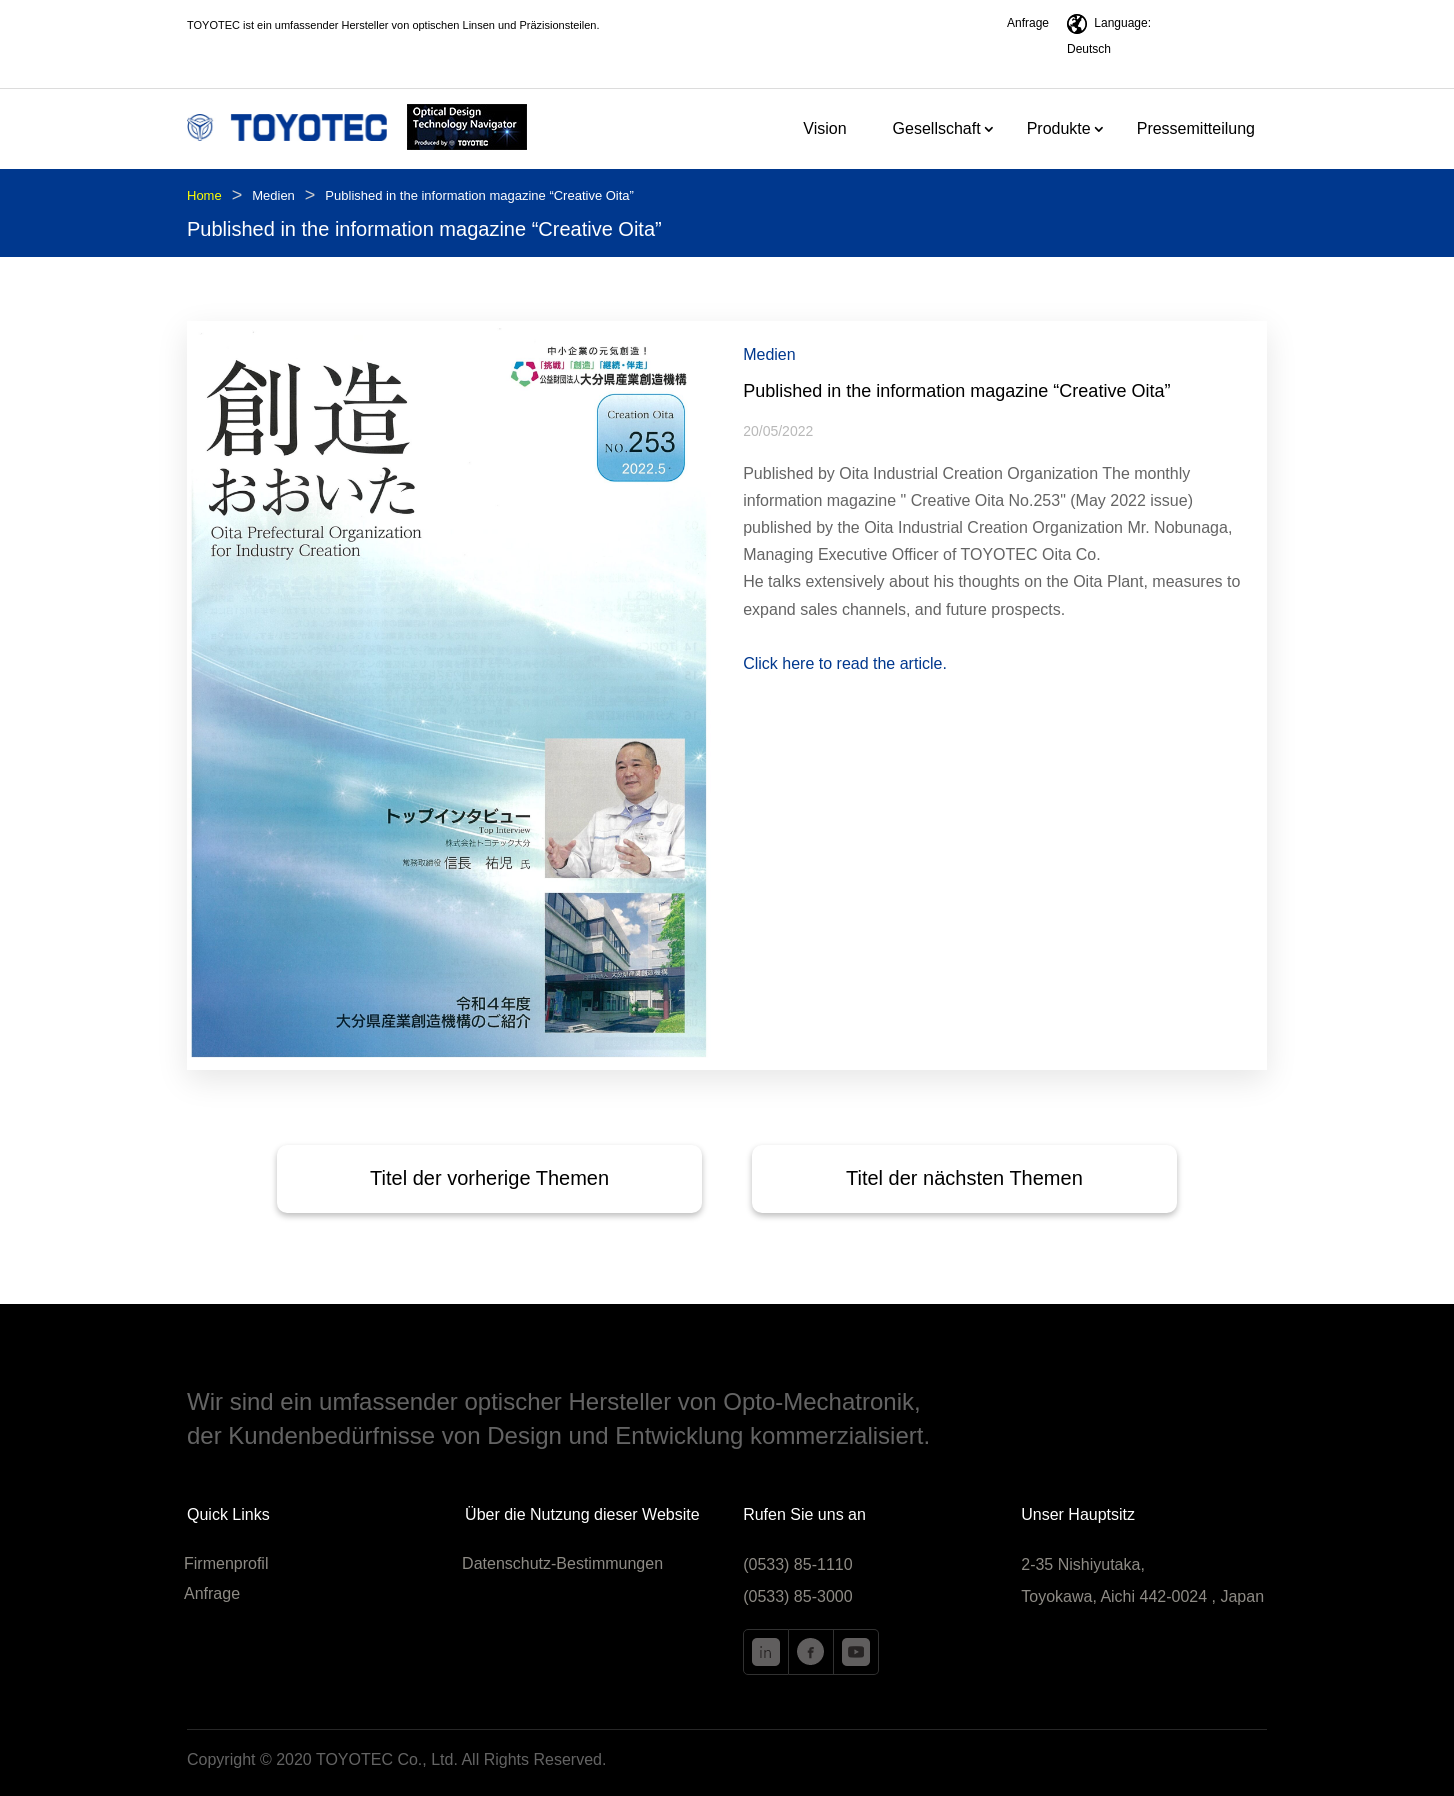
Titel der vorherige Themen (489, 1178)
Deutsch (1089, 49)
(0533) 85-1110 (797, 1564)
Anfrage (1028, 23)
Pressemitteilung (1196, 129)
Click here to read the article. (845, 663)
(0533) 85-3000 (797, 1596)
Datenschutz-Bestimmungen (562, 1564)
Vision (824, 129)
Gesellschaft (937, 129)
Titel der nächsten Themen (964, 1178)
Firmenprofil (226, 1564)
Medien (273, 195)
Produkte (1059, 129)
